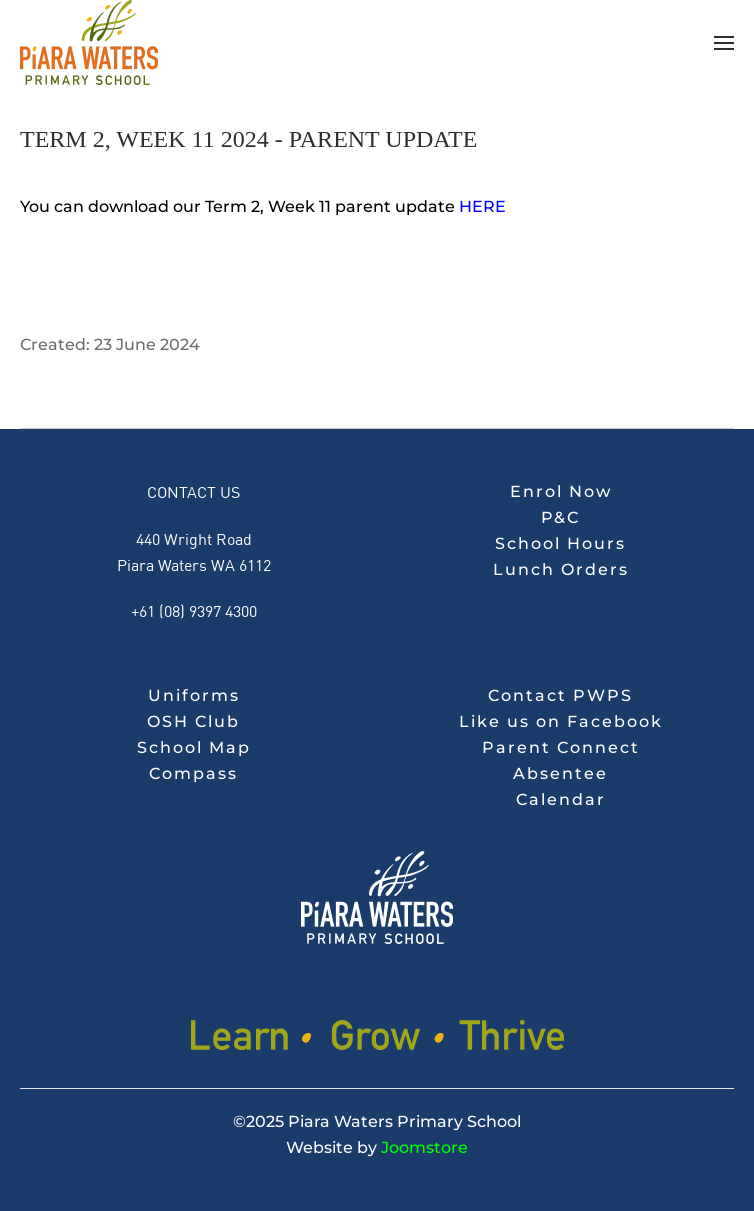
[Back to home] (89, 42)
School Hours (560, 543)
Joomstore (424, 1147)
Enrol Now (561, 491)
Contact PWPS (560, 695)
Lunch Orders (561, 569)
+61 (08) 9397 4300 (194, 610)
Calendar (561, 799)
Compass (193, 773)
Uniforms (194, 695)
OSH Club (193, 721)
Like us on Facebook (561, 721)
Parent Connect (561, 747)
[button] (724, 43)
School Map (194, 747)
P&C (560, 517)
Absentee (560, 773)
